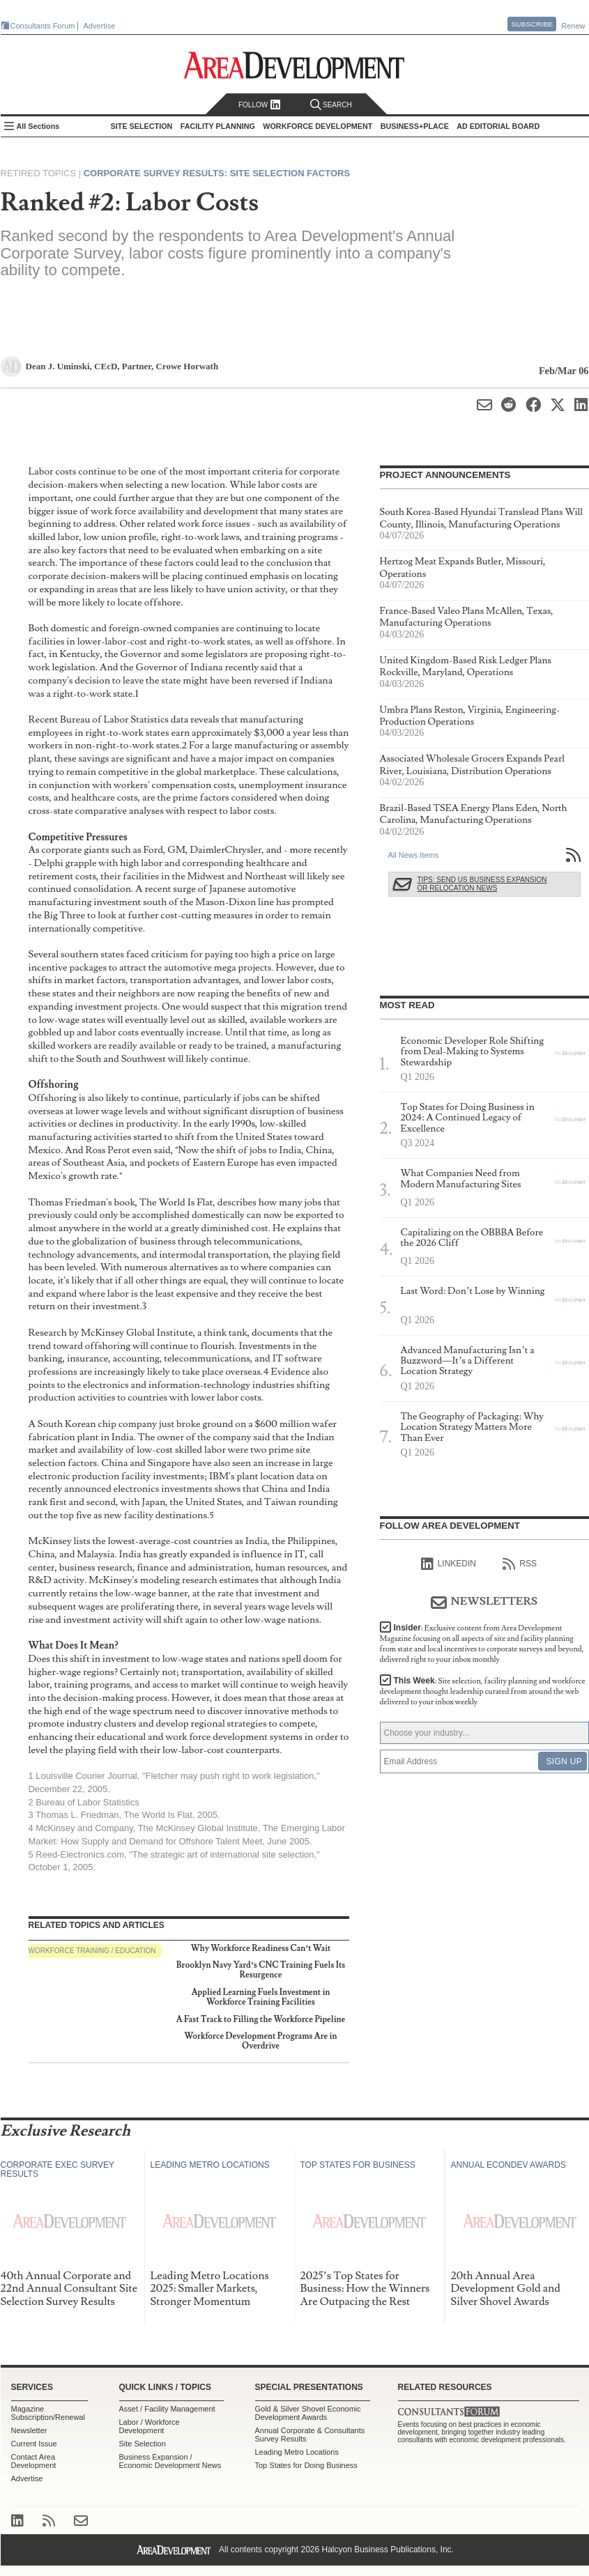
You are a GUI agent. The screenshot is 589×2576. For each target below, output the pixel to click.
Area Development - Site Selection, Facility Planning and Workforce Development (294, 65)
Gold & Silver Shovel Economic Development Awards (308, 2413)
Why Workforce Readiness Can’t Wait (261, 1948)
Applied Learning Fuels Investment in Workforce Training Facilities (261, 1997)
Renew (573, 26)
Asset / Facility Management (167, 2409)
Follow (259, 104)
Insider (482, 1644)
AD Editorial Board (498, 126)
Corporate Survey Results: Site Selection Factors (217, 173)
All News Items (413, 855)
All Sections (38, 126)
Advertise (100, 26)
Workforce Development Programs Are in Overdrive (261, 2041)
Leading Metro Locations (297, 2452)
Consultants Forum (42, 26)
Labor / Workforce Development (149, 2426)
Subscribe (532, 24)
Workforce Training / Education (92, 1950)
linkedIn (448, 1564)
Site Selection (142, 2443)
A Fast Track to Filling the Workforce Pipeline (261, 2019)
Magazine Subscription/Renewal (48, 2413)
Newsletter (29, 2430)
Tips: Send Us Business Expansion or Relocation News (482, 884)
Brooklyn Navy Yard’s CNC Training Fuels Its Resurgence (260, 1970)
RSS (520, 1564)
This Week (483, 1691)
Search (331, 104)
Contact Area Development (33, 2461)
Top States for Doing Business (306, 2465)
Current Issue (34, 2443)
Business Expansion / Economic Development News (170, 2461)
